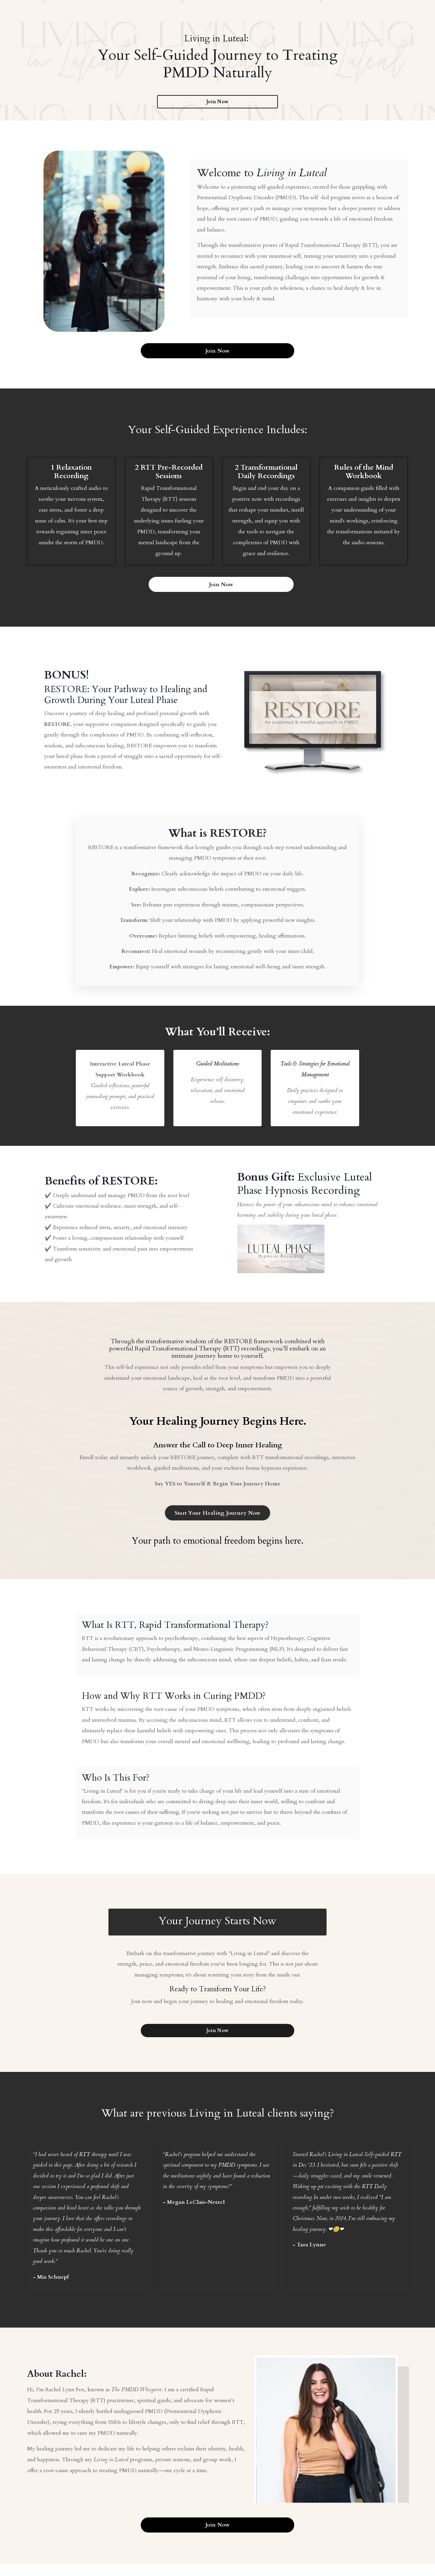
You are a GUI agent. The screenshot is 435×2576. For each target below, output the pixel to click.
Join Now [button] (217, 101)
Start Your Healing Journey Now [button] (218, 1518)
